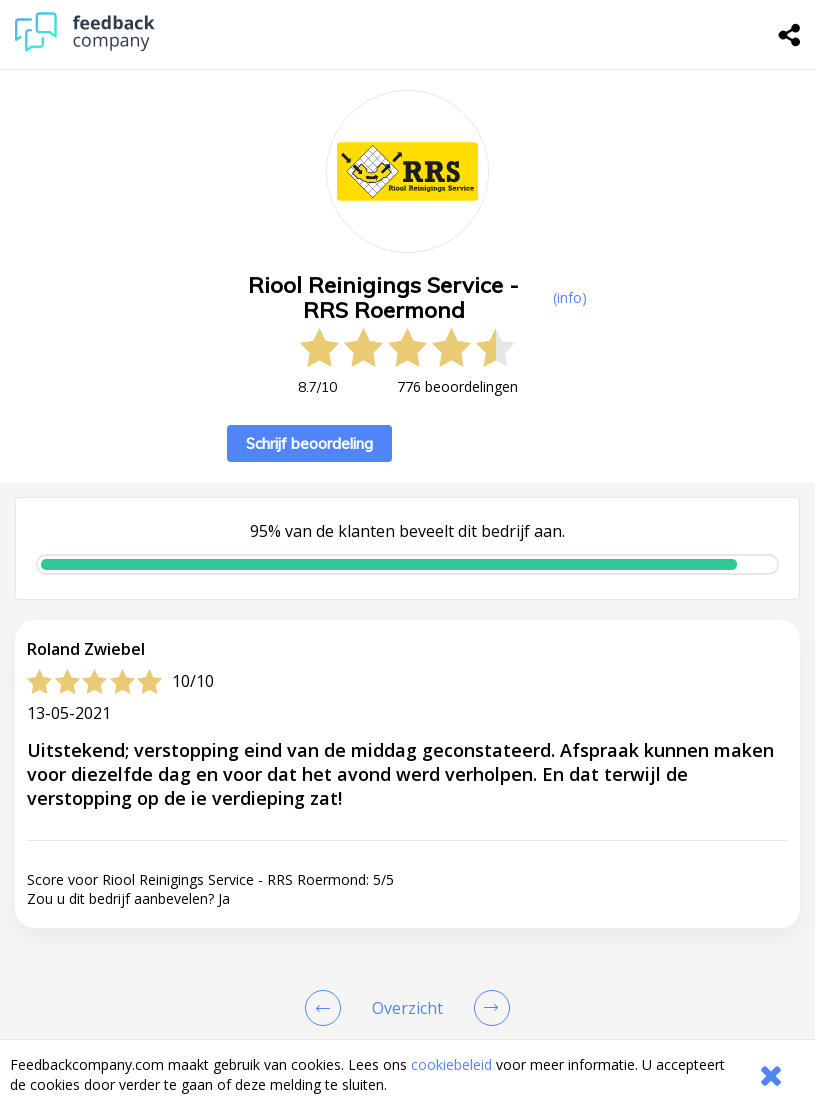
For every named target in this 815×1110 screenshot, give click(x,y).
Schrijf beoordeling (309, 443)
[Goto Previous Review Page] (327, 1008)
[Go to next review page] (488, 1008)
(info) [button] (570, 297)
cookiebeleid (451, 1064)
